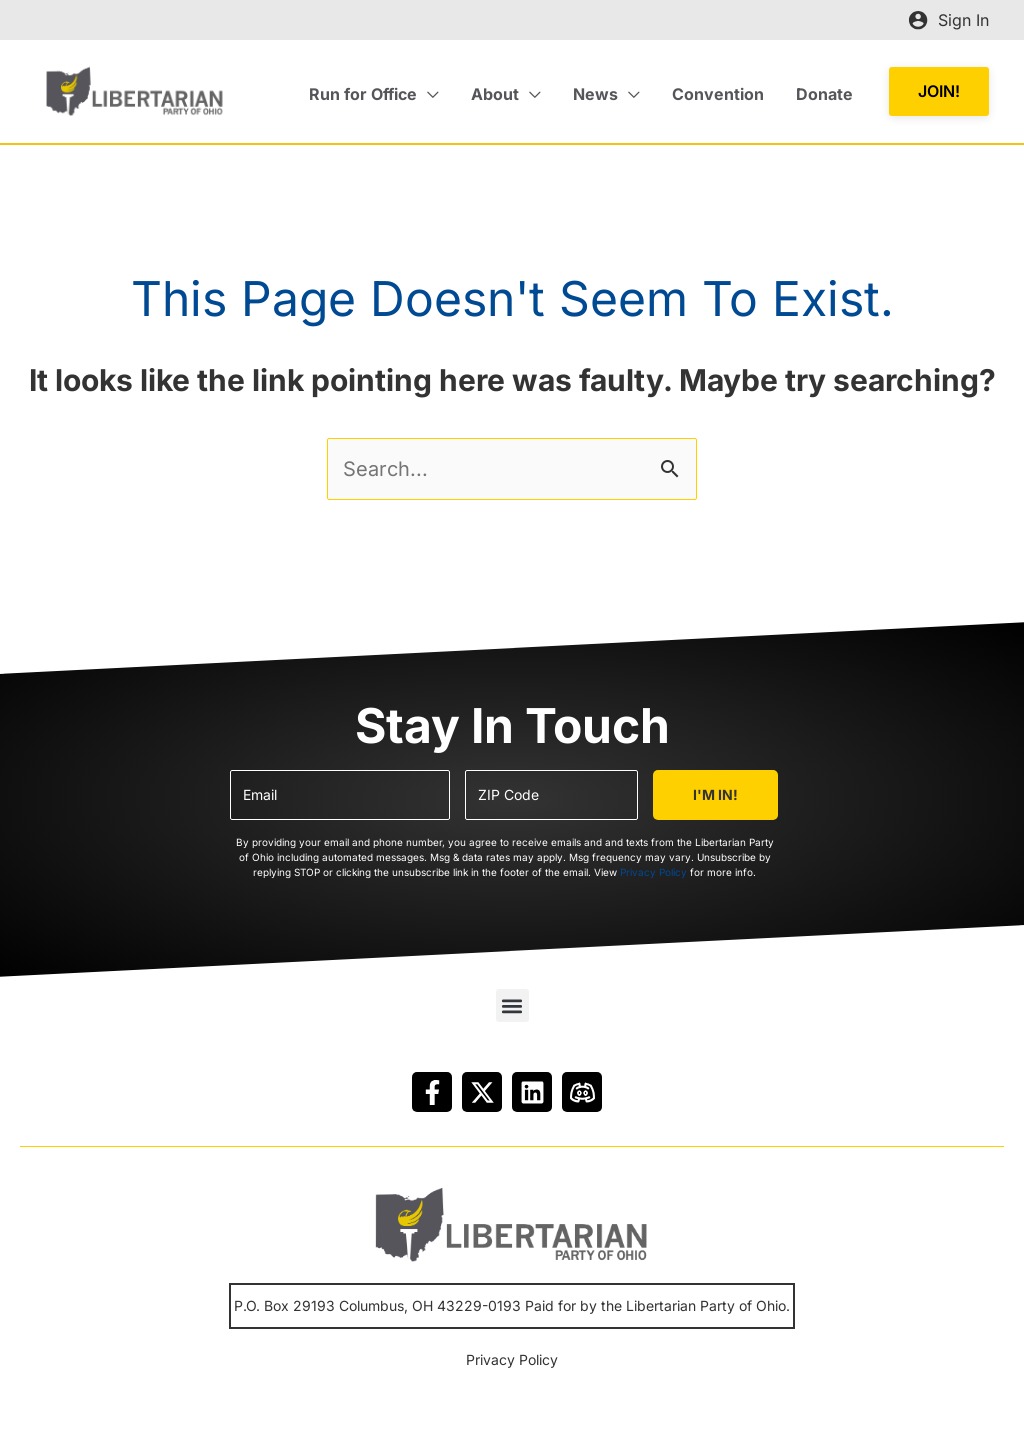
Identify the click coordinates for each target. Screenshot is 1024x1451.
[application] (428, 94)
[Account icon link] (948, 20)
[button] (374, 94)
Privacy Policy (653, 872)
